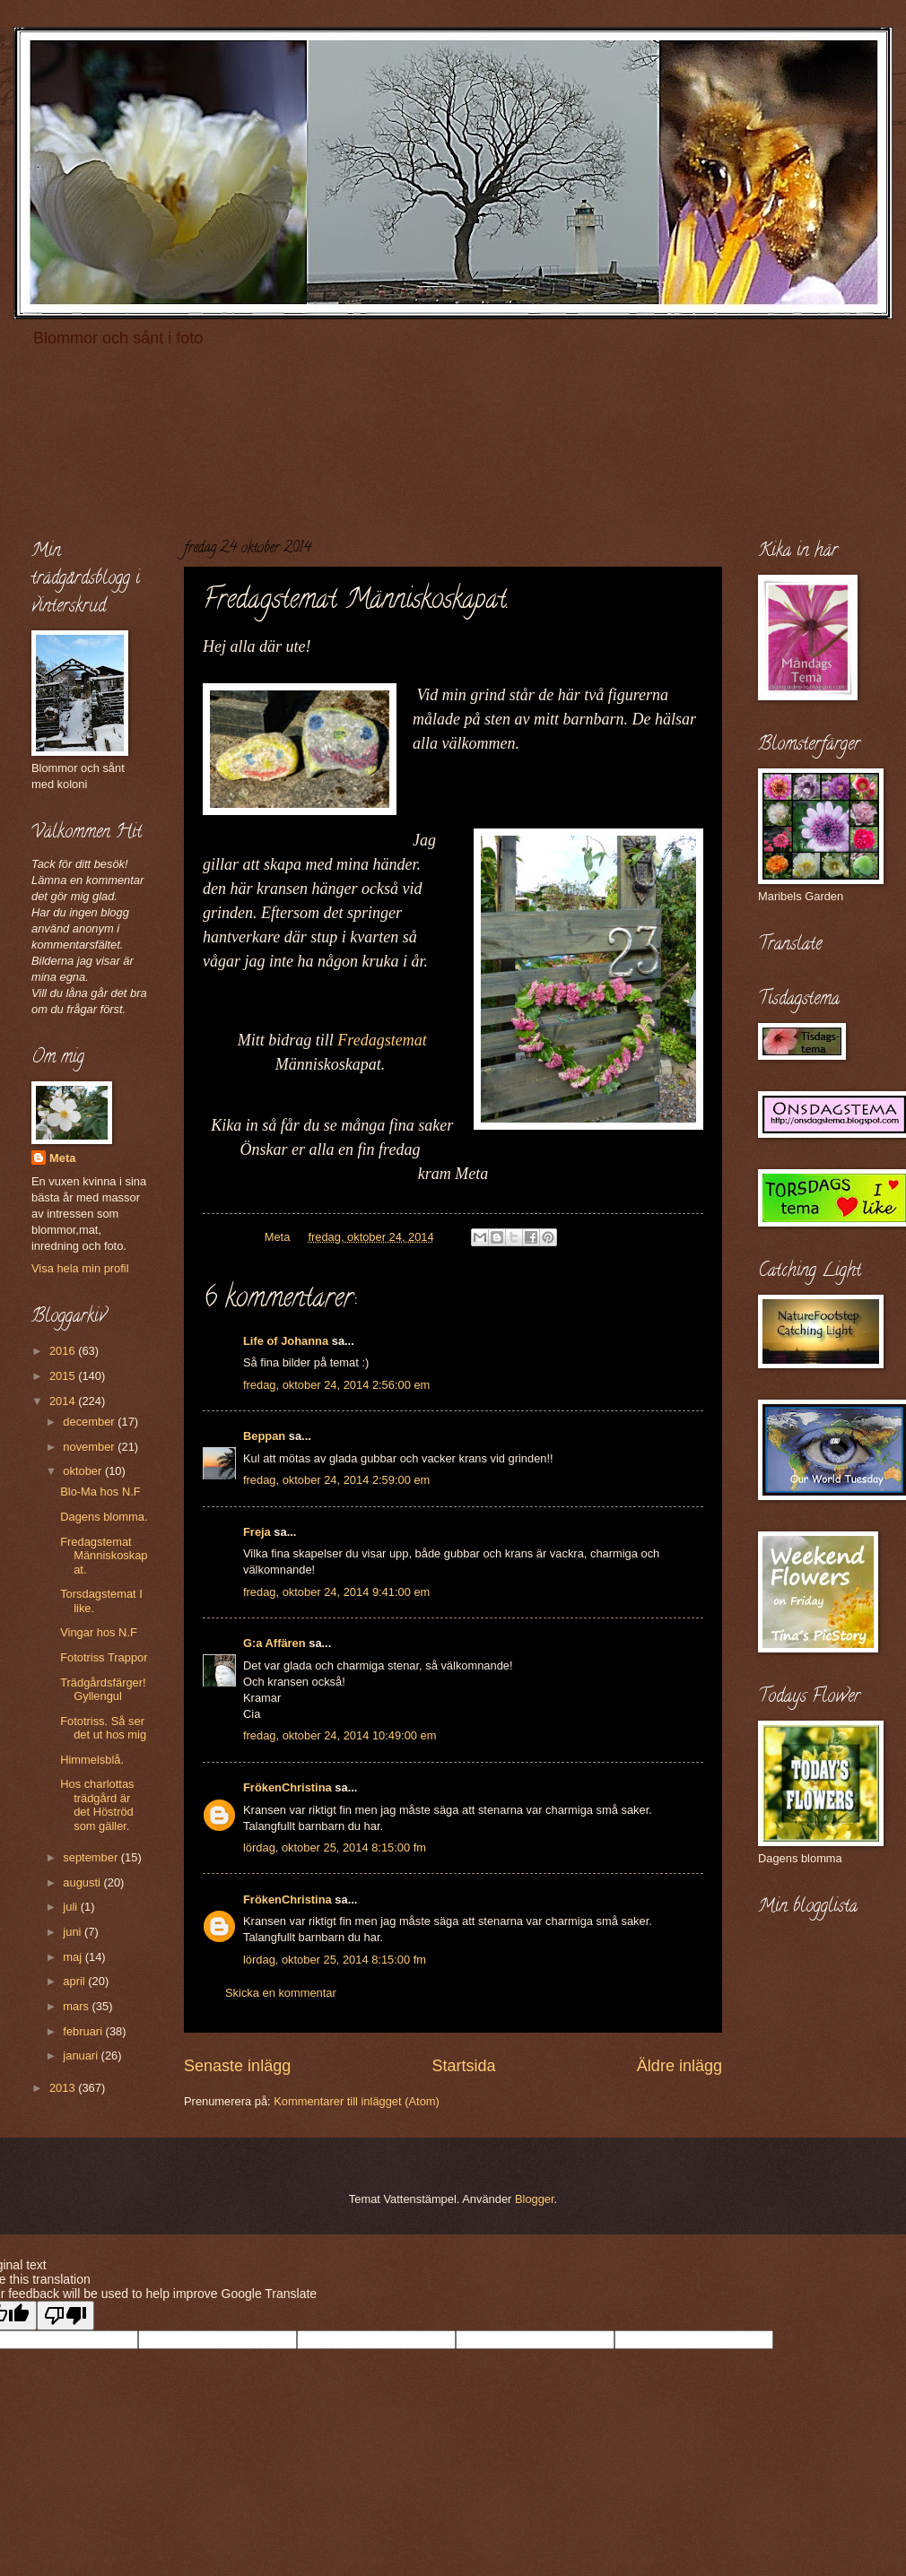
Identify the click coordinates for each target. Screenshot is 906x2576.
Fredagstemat (381, 1040)
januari (81, 2055)
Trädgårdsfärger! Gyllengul (102, 1689)
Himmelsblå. (92, 1759)
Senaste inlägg (237, 2066)
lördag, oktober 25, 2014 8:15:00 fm (334, 1847)
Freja (257, 1532)
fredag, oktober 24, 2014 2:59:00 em (336, 1480)
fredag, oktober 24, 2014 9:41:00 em (336, 1592)
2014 (63, 1401)
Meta (62, 1158)
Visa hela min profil (80, 1268)
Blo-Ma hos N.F (100, 1491)
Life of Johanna (285, 1341)
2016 (63, 1350)
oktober (84, 1471)
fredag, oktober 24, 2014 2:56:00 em (336, 1385)
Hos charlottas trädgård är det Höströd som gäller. (97, 1804)
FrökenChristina (287, 1787)
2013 (63, 2088)
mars (77, 2006)
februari (84, 2031)
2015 (63, 1376)
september (91, 1857)
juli (71, 1906)
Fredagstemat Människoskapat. (103, 1555)
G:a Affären (274, 1643)
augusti (83, 1882)
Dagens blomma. (103, 1516)
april (75, 1981)
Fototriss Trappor (103, 1657)
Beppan (264, 1436)
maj (73, 1957)
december (90, 1421)
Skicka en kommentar (280, 1992)
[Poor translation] (65, 2315)
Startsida (463, 2066)
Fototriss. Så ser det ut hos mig (103, 1727)
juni (73, 1932)
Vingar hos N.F (98, 1632)
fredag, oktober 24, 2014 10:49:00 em (339, 1735)
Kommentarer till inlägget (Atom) (357, 2101)
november (90, 1446)
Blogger (534, 2199)
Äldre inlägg (679, 2066)
